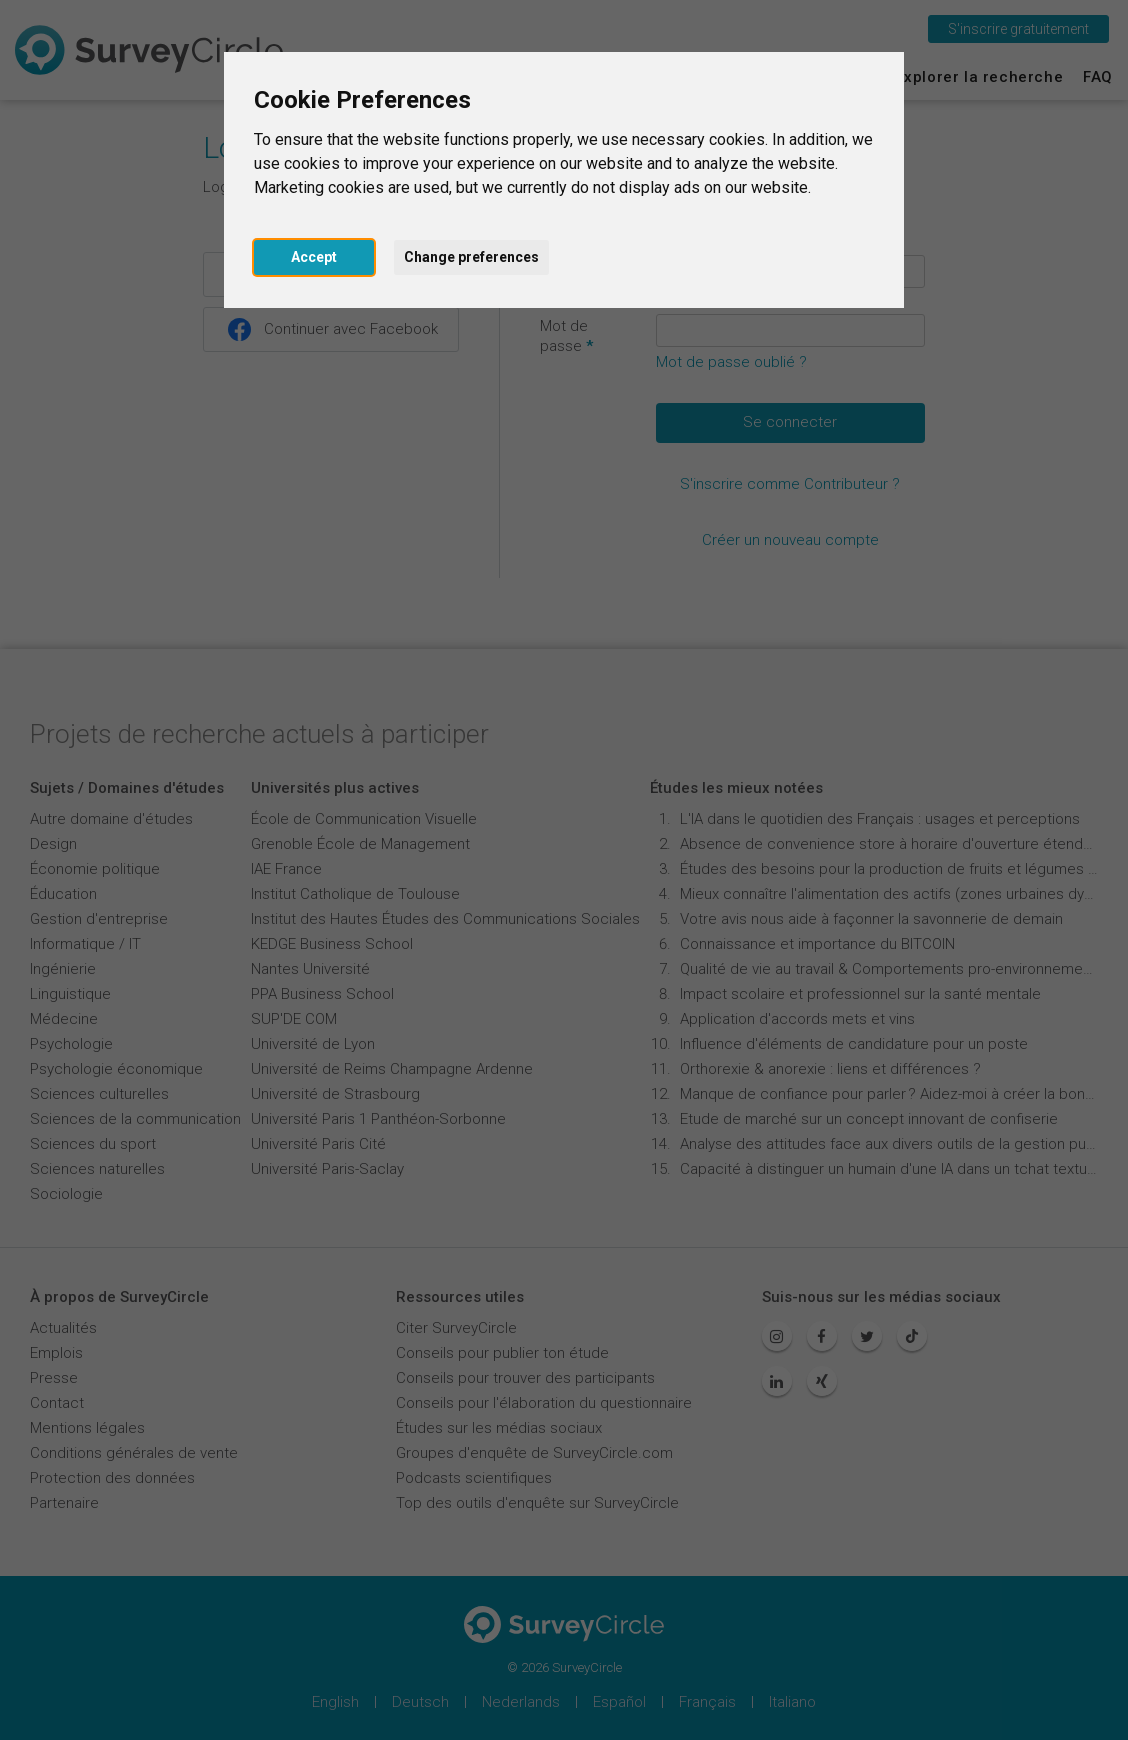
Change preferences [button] (471, 257)
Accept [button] (314, 257)
